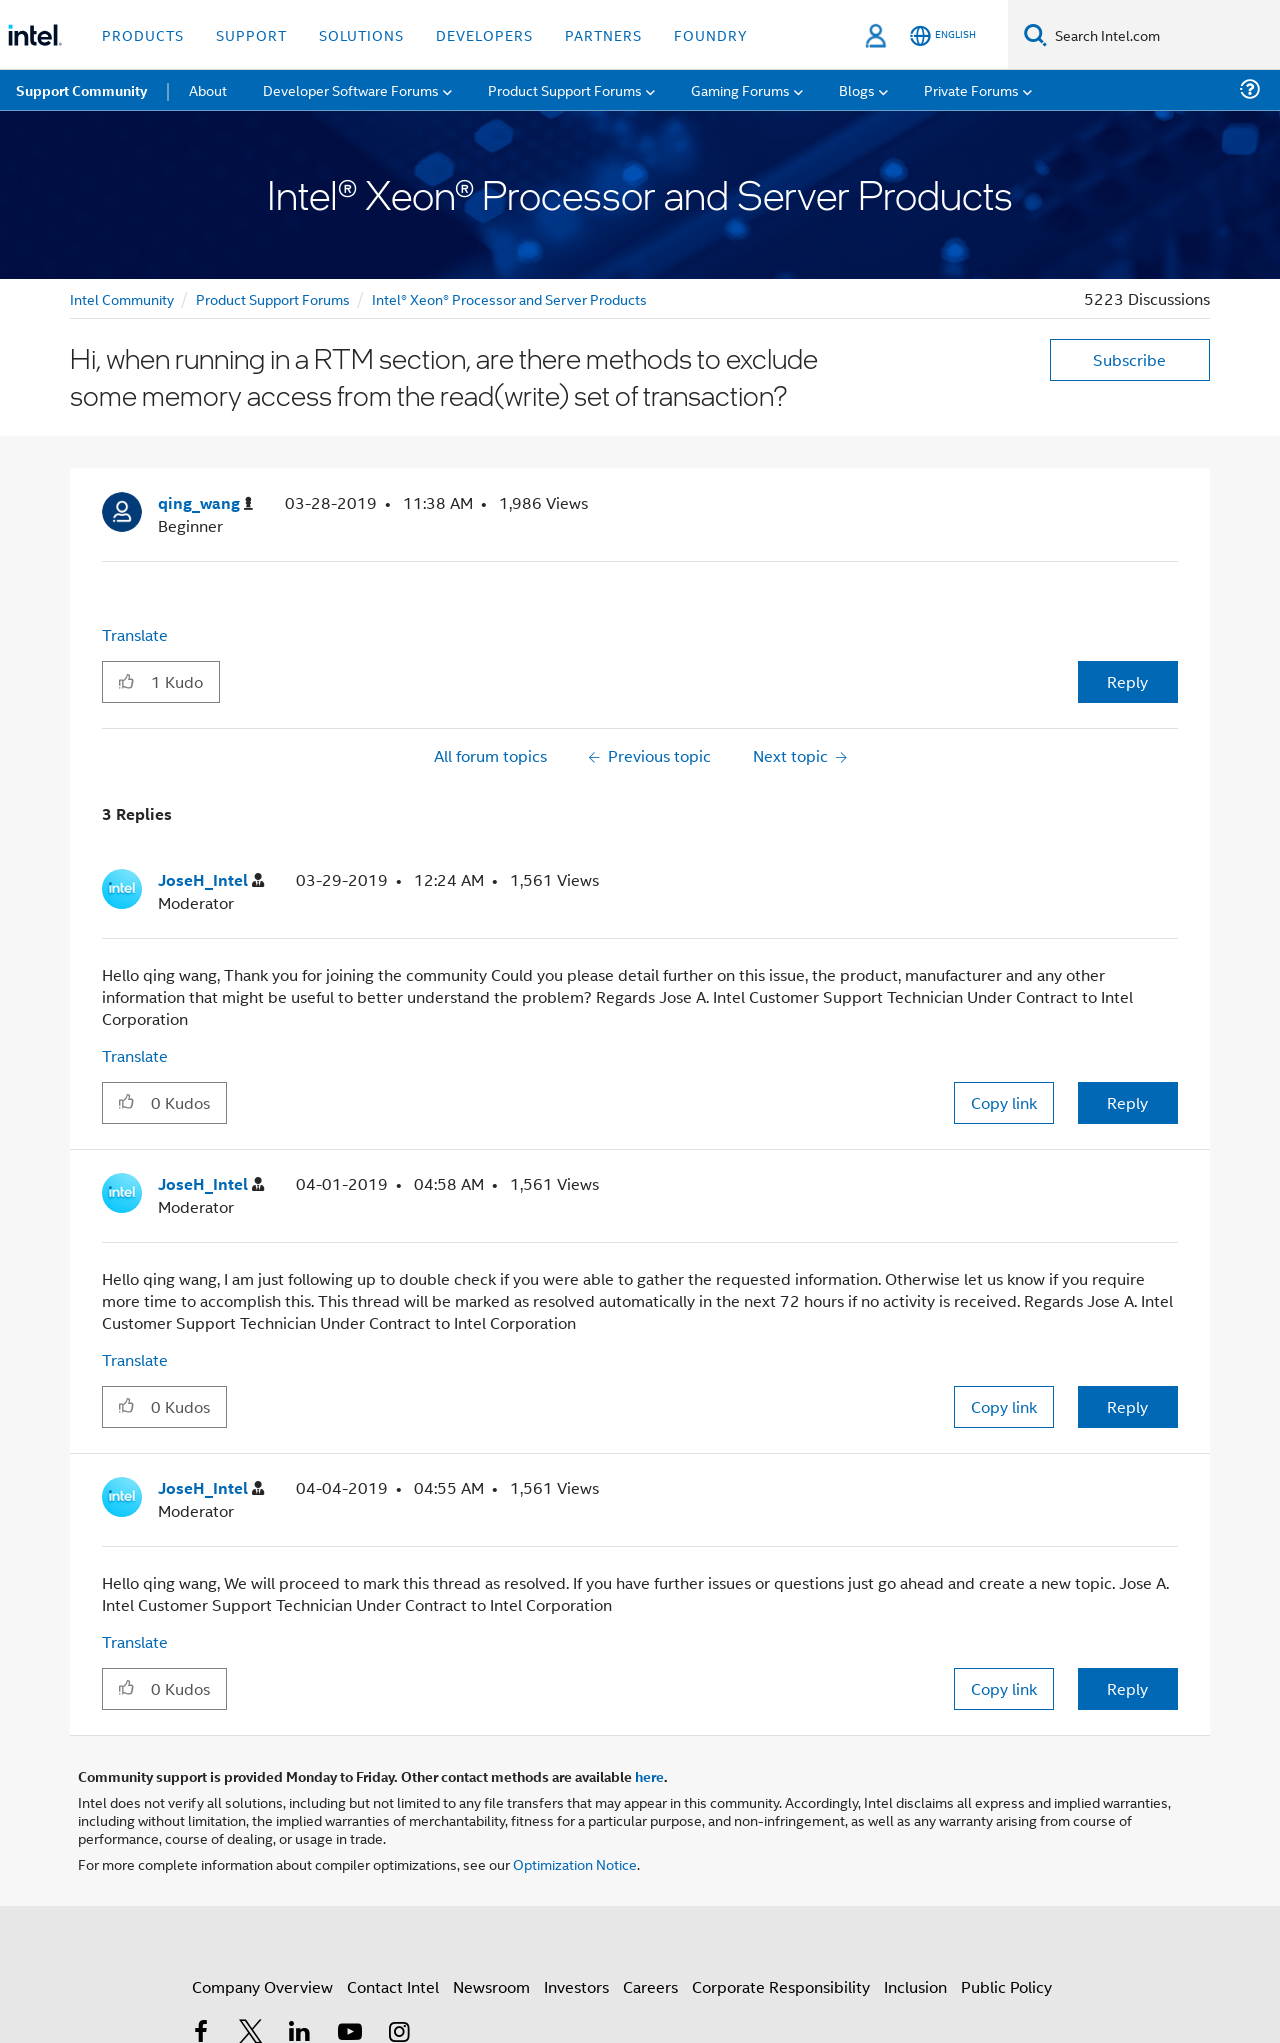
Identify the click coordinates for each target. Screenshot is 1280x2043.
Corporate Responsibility (781, 1986)
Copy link (1004, 1102)
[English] (943, 35)
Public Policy (1006, 1986)
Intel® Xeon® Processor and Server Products (509, 298)
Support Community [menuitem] (81, 90)
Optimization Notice (575, 1863)
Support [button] (251, 34)
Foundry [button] (711, 34)
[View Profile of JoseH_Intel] (211, 880)
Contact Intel (393, 1986)
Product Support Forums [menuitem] (565, 89)
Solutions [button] (361, 34)
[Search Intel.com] (1163, 35)
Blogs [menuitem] (857, 89)
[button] (126, 681)
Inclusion (915, 1986)
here (649, 1776)
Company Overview (262, 1986)
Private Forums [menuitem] (971, 89)
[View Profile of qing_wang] (205, 503)
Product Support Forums (273, 298)
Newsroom (491, 1986)
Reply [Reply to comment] (1127, 1102)
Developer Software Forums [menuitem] (351, 89)
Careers (650, 1986)
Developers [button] (484, 34)
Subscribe (1129, 359)
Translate (135, 634)
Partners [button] (603, 34)
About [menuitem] (208, 89)
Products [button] (143, 34)
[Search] (1035, 34)
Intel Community (122, 298)
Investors (576, 1986)
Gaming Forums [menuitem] (740, 89)
